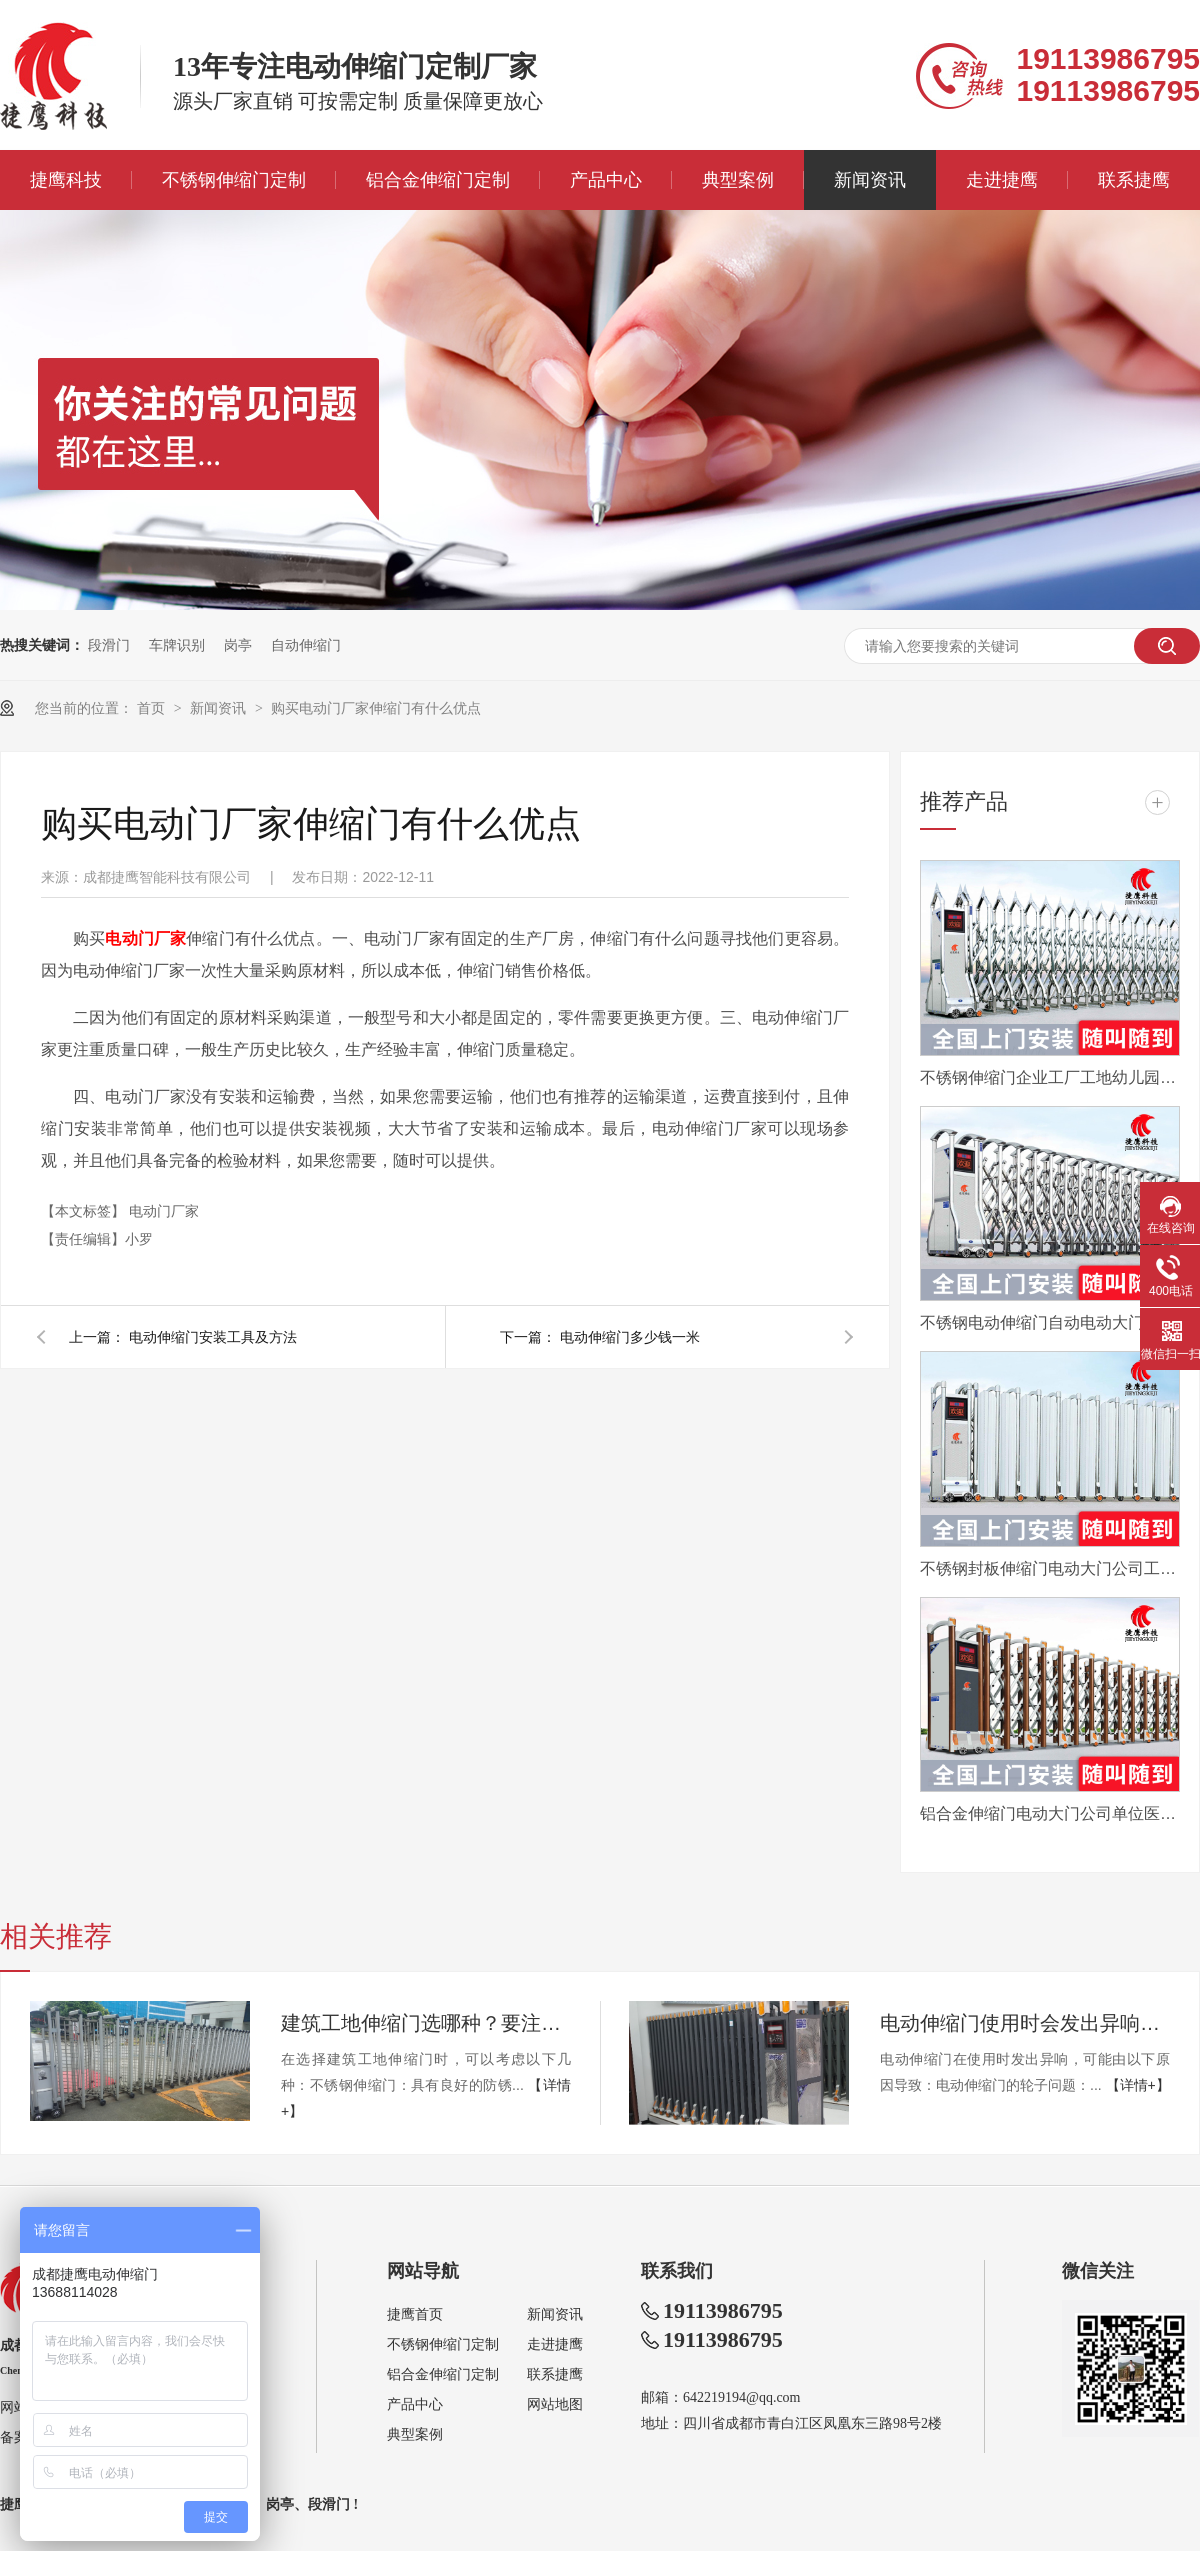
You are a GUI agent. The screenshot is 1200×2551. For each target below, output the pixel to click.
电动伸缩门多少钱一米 (630, 1337)
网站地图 (555, 2404)
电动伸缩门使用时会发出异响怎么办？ (1025, 2023)
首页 (153, 708)
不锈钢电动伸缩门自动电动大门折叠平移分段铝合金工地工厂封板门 (1050, 1322)
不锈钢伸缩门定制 (234, 180)
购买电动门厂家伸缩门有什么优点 (376, 708)
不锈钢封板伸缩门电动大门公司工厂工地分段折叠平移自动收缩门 (1050, 1568)
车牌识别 (177, 645)
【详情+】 (1138, 2085)
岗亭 (238, 645)
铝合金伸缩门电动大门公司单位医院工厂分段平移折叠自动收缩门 (1050, 1813)
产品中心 (606, 180)
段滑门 (109, 645)
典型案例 (738, 180)
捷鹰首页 (415, 2314)
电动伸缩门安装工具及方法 (213, 1337)
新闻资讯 (870, 180)
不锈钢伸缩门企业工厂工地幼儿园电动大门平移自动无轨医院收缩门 (1050, 1077)
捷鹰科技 (66, 180)
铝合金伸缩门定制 (438, 180)
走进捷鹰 (1002, 180)
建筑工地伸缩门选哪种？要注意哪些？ (426, 2023)
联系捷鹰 (1134, 180)
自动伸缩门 (306, 645)
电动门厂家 (164, 1211)
